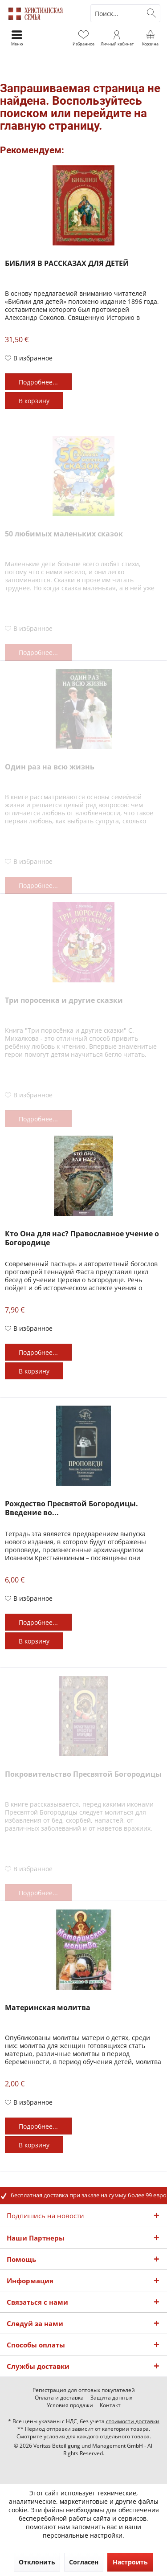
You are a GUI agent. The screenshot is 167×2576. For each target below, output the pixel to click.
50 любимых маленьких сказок (64, 534)
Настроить (130, 2562)
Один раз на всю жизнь (49, 767)
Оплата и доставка (59, 2397)
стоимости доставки (132, 2421)
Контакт (110, 2405)
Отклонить (37, 2562)
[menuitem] (150, 37)
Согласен (83, 2562)
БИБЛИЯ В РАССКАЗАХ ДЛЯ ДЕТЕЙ (67, 263)
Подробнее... (38, 382)
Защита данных (111, 2397)
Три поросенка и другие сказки (64, 1000)
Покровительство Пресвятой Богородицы (83, 1774)
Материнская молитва (47, 2007)
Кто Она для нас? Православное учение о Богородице (82, 1238)
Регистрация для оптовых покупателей (84, 2390)
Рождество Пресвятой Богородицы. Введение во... (71, 1508)
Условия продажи (70, 2405)
